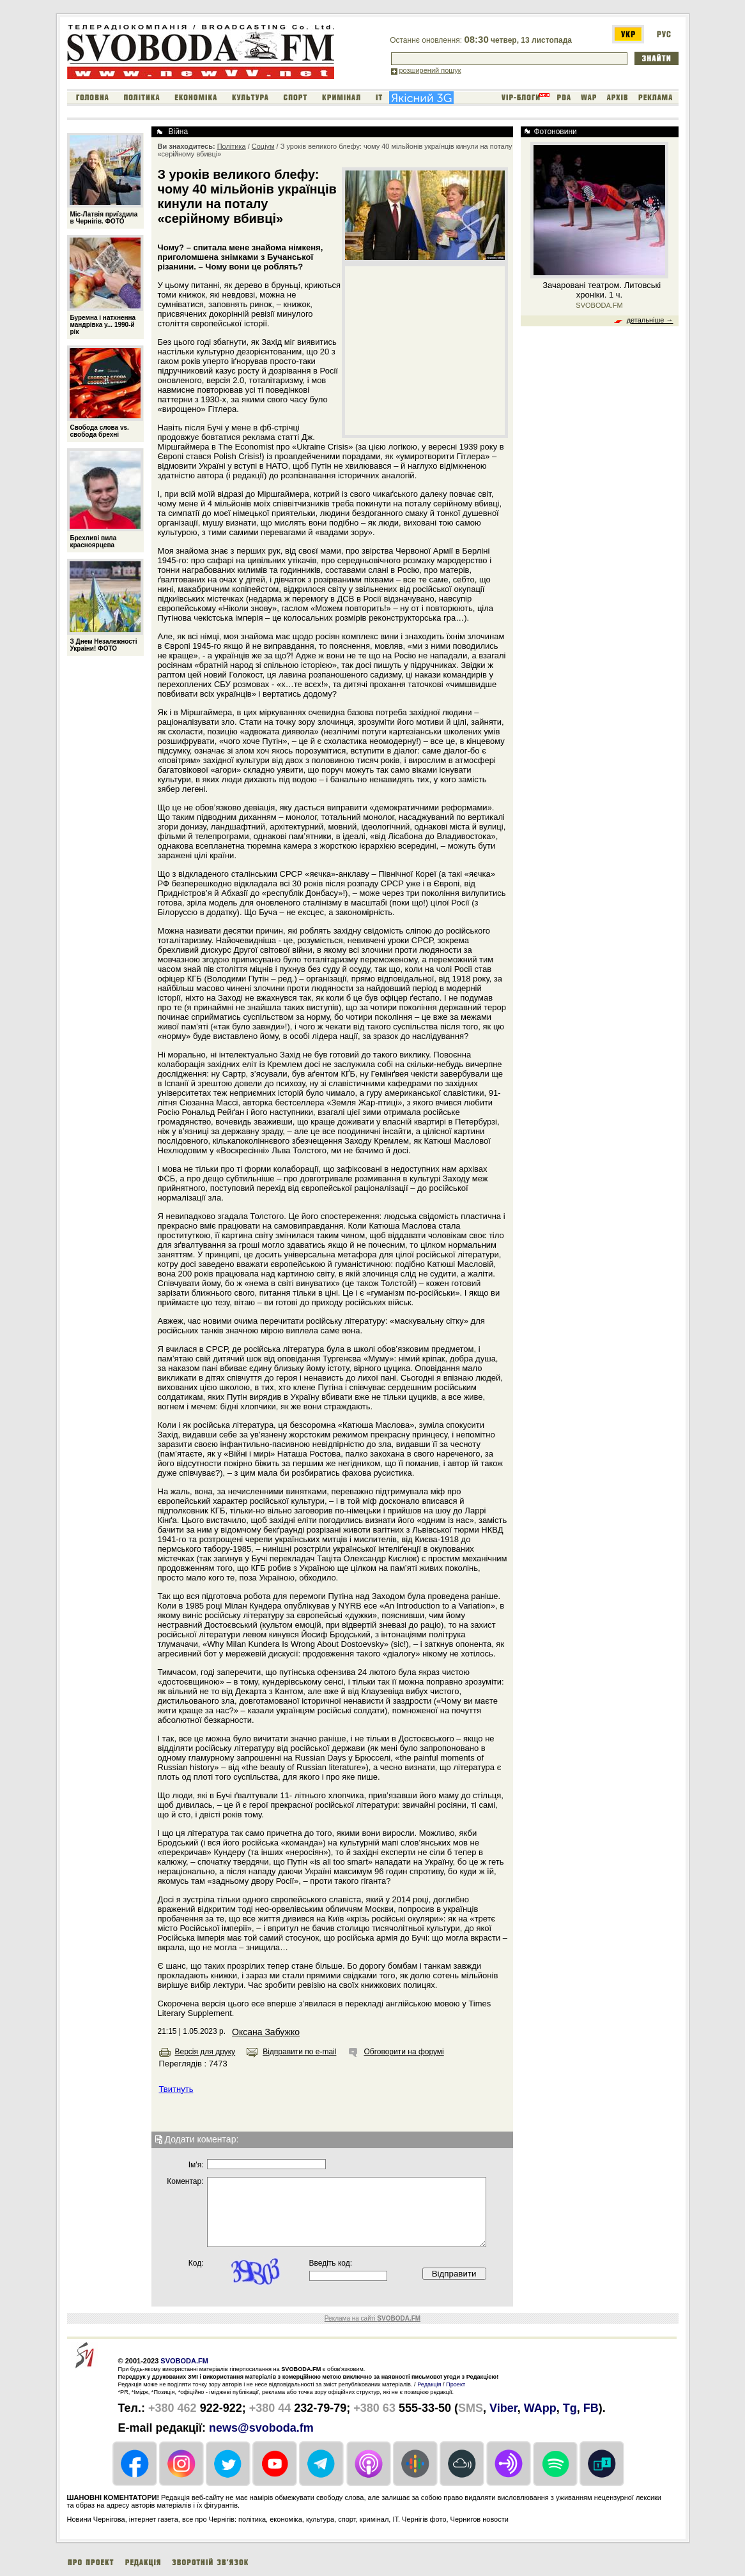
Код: (196, 2263)
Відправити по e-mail (299, 2051)
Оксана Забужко (266, 2032)
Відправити (454, 2273)
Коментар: (185, 2181)
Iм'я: (196, 2164)
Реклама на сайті (372, 2318)
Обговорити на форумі (403, 2051)
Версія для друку (205, 2051)
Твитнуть (176, 2089)
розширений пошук (430, 70)
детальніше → (650, 320)
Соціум (263, 146)
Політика (231, 146)
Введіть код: (331, 2263)
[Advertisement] (425, 350)
